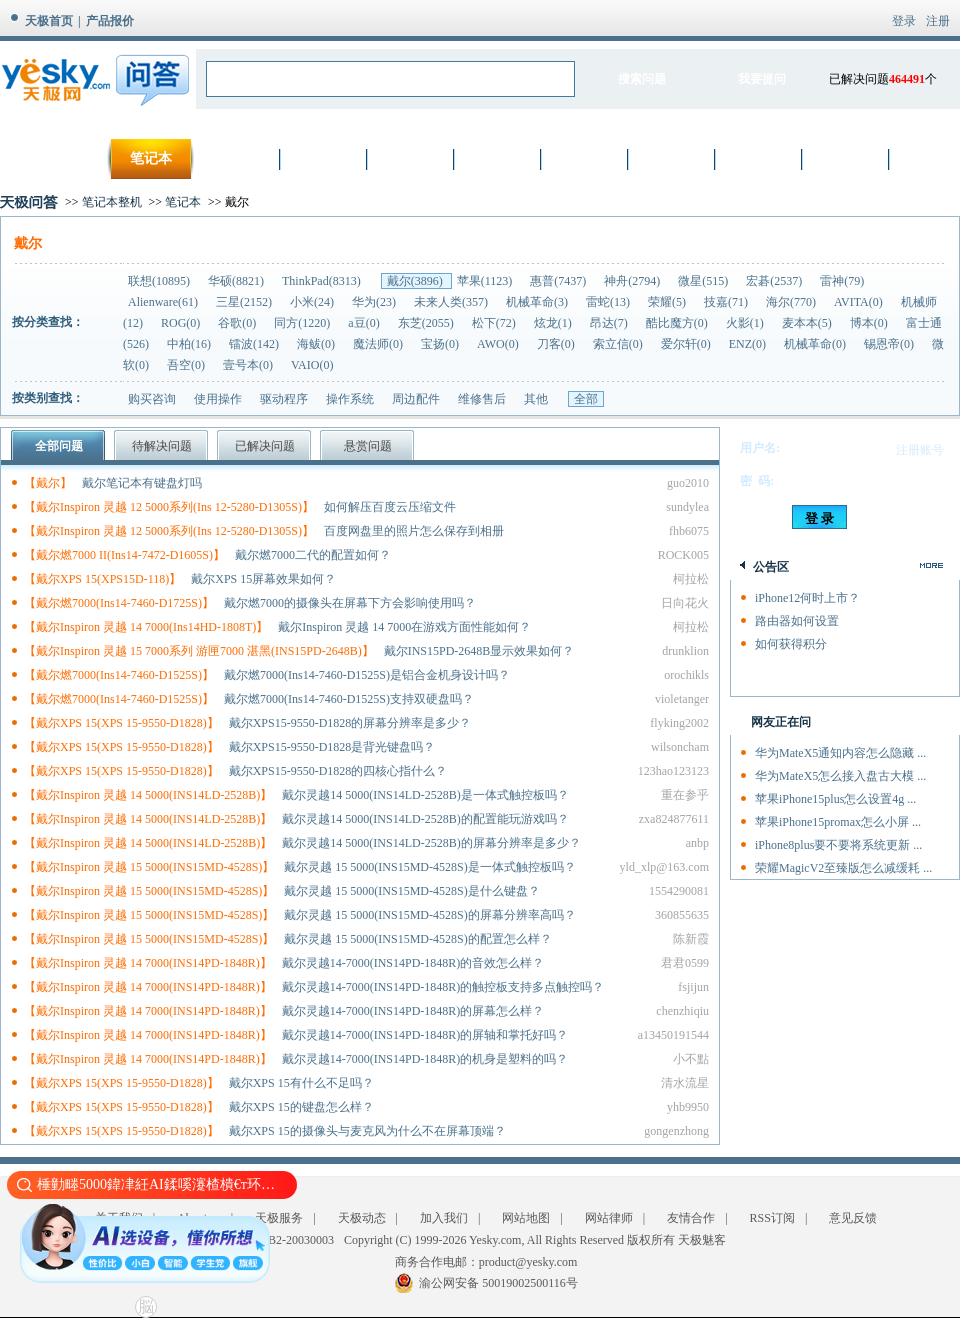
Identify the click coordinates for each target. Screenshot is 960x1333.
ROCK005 (683, 555)
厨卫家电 (760, 158)
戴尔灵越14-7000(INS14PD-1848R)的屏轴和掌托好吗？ (425, 1035)
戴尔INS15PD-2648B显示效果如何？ (479, 651)
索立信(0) (619, 344)
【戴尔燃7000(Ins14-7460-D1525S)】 (119, 675)
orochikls (686, 675)
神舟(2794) (633, 281)
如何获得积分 (791, 644)
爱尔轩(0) (687, 344)
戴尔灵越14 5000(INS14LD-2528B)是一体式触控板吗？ (425, 795)
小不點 (691, 1059)
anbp (697, 843)
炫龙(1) (554, 323)
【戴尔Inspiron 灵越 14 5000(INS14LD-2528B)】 (148, 795)
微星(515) (704, 281)
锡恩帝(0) (890, 344)
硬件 (412, 158)
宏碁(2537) (775, 281)
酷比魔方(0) (678, 323)
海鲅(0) (317, 344)
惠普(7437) (559, 281)
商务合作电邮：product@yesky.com (486, 1262)
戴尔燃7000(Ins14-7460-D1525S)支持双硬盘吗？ (349, 699)
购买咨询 (152, 399)
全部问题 (59, 446)
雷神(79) (842, 281)
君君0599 (685, 963)
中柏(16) (190, 344)
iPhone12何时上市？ (807, 598)
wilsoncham (680, 747)
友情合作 (691, 1218)
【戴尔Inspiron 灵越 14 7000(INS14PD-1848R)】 (148, 963)
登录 (904, 21)
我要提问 (762, 79)
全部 (586, 399)
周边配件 (416, 399)
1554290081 (679, 891)
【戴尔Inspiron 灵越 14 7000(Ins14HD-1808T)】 (146, 627)
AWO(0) (499, 344)
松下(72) (495, 323)
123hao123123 (673, 771)
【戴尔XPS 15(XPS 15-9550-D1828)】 (121, 723)
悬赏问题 (368, 446)
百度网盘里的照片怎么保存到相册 (414, 531)
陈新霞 (691, 939)
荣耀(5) (668, 302)
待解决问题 (162, 446)
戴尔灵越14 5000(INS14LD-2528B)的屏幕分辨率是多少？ (431, 843)
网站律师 (609, 1218)
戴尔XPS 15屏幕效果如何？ (263, 579)
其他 (536, 399)
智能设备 (847, 158)
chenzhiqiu (682, 1011)
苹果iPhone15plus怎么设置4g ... (835, 799)
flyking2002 (679, 723)
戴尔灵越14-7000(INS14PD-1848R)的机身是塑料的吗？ (425, 1059)
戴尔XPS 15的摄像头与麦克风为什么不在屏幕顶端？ (367, 1131)
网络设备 (499, 158)
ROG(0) (182, 323)
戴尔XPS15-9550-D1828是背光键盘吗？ (332, 747)
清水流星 (685, 1083)
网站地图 (526, 1218)
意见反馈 (853, 1218)
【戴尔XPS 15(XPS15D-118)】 (102, 579)
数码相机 (238, 158)
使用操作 (218, 399)
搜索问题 (642, 79)
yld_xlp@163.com (664, 867)
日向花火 (685, 603)
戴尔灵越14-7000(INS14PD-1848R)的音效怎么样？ (413, 963)
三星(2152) (245, 302)
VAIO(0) (312, 365)
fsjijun (693, 987)
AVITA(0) (860, 302)
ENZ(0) (749, 344)
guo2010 (688, 483)
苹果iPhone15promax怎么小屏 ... (838, 822)
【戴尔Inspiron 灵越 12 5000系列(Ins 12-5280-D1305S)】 (169, 507)
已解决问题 (265, 446)
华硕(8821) (237, 281)
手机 (325, 158)
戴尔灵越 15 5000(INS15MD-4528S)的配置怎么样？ (417, 939)
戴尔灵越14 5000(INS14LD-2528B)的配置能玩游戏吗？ (425, 819)
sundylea (687, 507)
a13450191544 (673, 1035)
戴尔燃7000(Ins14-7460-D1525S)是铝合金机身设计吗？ (367, 675)
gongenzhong (676, 1131)
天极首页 (49, 21)
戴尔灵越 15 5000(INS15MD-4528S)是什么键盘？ (411, 891)
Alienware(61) (164, 302)
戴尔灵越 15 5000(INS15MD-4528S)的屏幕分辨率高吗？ (429, 915)
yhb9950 (688, 1107)
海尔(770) (792, 302)
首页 (64, 158)
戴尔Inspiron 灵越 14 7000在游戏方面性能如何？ (404, 627)
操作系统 (350, 399)
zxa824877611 (674, 819)
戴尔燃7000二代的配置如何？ (313, 555)
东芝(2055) (427, 323)
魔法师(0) (379, 344)
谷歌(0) (238, 323)
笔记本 (151, 158)
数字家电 (586, 158)
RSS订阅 (772, 1218)
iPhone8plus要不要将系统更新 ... (838, 845)
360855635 (682, 915)
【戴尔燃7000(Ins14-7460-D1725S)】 (119, 603)
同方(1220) (303, 323)
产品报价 (110, 21)
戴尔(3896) (416, 281)
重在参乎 (685, 795)
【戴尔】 (48, 483)
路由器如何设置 (797, 621)
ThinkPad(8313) (323, 281)
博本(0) (870, 323)
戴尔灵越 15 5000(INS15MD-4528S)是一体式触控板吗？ (429, 867)
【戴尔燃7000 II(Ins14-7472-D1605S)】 (124, 555)
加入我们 (444, 1218)
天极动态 (362, 1218)
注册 (938, 21)
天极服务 (279, 1218)
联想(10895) (160, 281)
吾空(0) (187, 365)
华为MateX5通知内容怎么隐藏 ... (840, 753)
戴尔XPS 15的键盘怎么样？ (301, 1107)
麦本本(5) (808, 323)
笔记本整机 (112, 202)
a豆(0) (365, 323)
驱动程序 (284, 399)
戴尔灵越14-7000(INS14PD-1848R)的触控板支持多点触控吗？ (443, 987)
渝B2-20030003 (295, 1240)
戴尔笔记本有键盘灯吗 (142, 483)
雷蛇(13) (609, 302)
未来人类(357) (452, 302)
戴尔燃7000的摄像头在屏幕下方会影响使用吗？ (350, 603)
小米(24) (313, 302)
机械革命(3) (538, 302)
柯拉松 (691, 579)
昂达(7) (610, 323)
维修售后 (482, 399)
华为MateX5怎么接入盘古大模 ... (840, 776)
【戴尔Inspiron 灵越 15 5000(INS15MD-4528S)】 (149, 867)
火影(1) (746, 323)
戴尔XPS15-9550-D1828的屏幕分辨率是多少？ (350, 723)
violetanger (682, 699)
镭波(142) (255, 344)
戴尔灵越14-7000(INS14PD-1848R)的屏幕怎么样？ (413, 1011)
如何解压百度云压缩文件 (390, 507)
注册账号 (920, 450)
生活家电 (673, 158)
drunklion (685, 651)
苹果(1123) (486, 281)
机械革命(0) (816, 344)
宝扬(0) (441, 344)
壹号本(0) (249, 365)
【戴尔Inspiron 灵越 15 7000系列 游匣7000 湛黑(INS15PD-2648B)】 (199, 651)
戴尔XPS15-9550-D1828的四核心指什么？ (338, 771)
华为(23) (375, 302)
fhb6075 (689, 531)
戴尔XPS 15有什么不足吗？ (301, 1083)
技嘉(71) (727, 302)
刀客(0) (557, 344)
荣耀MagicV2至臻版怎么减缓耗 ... (843, 868)
